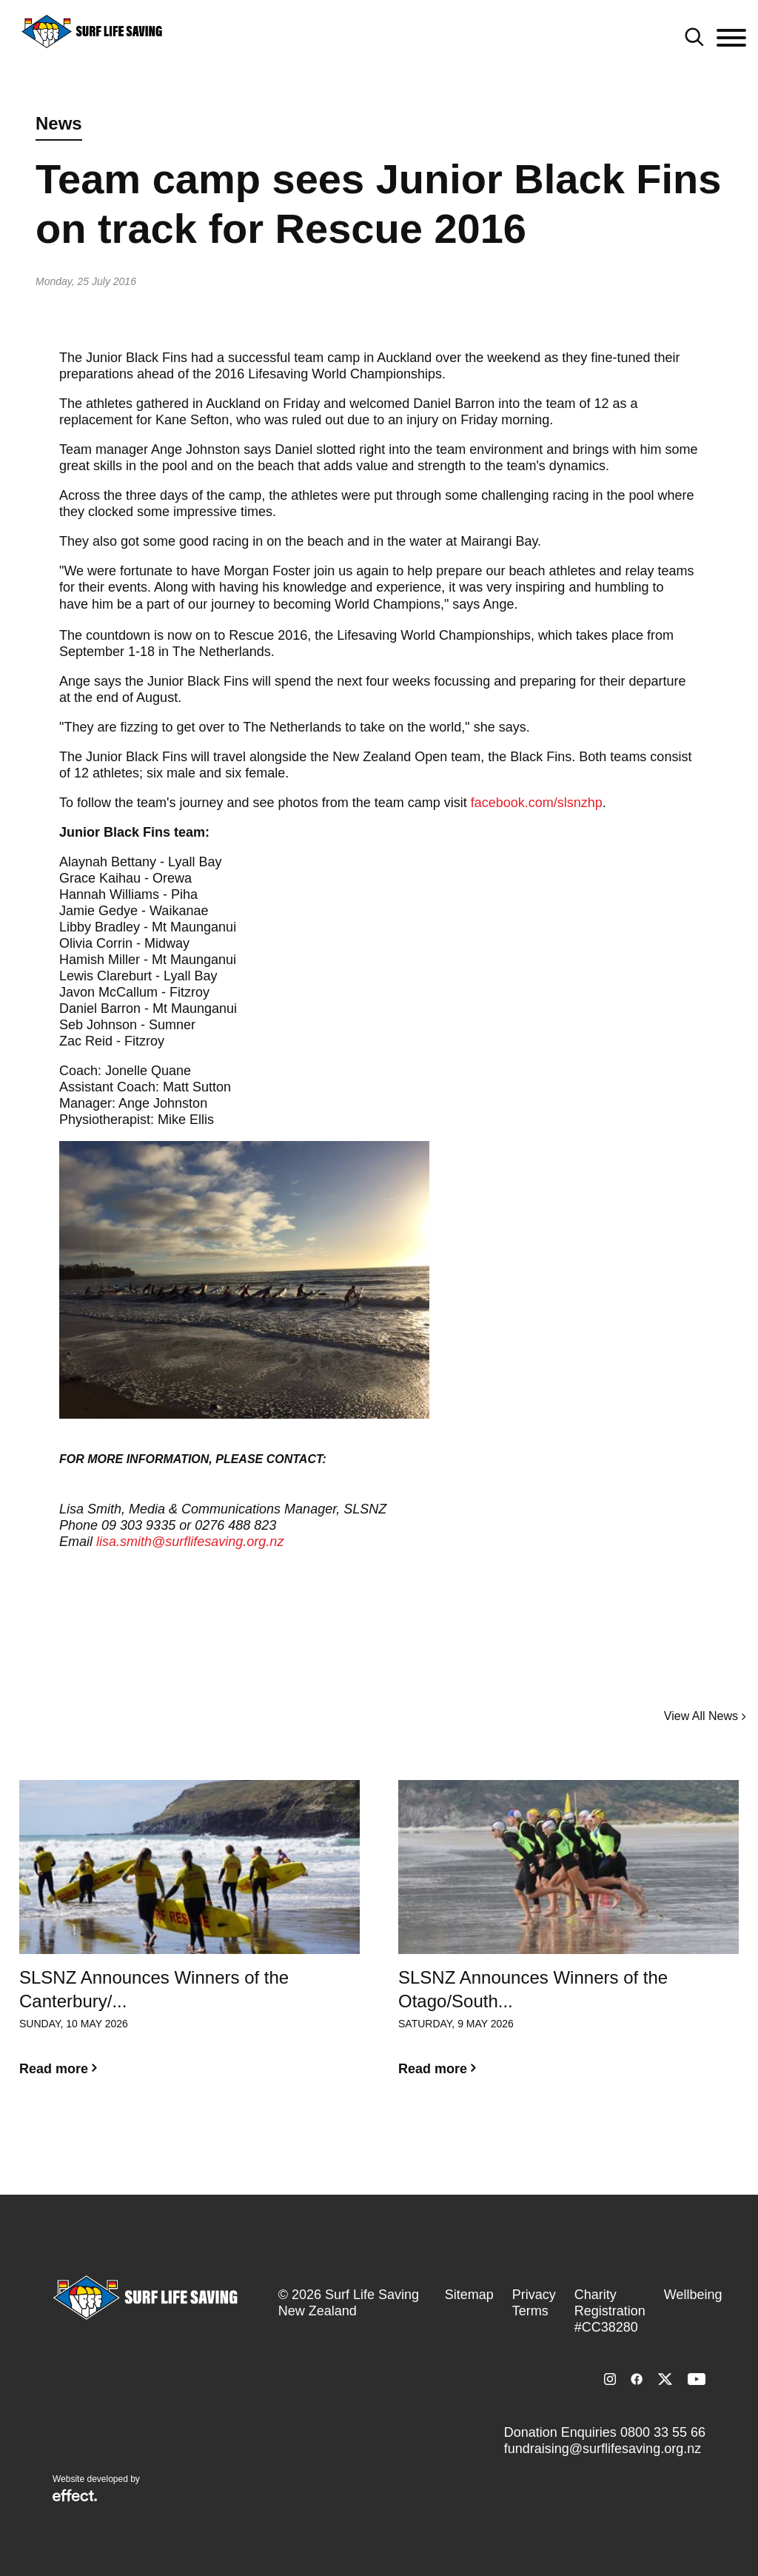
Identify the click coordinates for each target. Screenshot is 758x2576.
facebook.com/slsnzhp (537, 802)
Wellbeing (693, 2294)
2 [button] (390, 2139)
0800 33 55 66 (662, 2432)
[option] (189, 1940)
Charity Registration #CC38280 (609, 2311)
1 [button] (367, 2139)
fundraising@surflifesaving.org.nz (602, 2448)
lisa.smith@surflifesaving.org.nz (190, 1541)
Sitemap (469, 2294)
